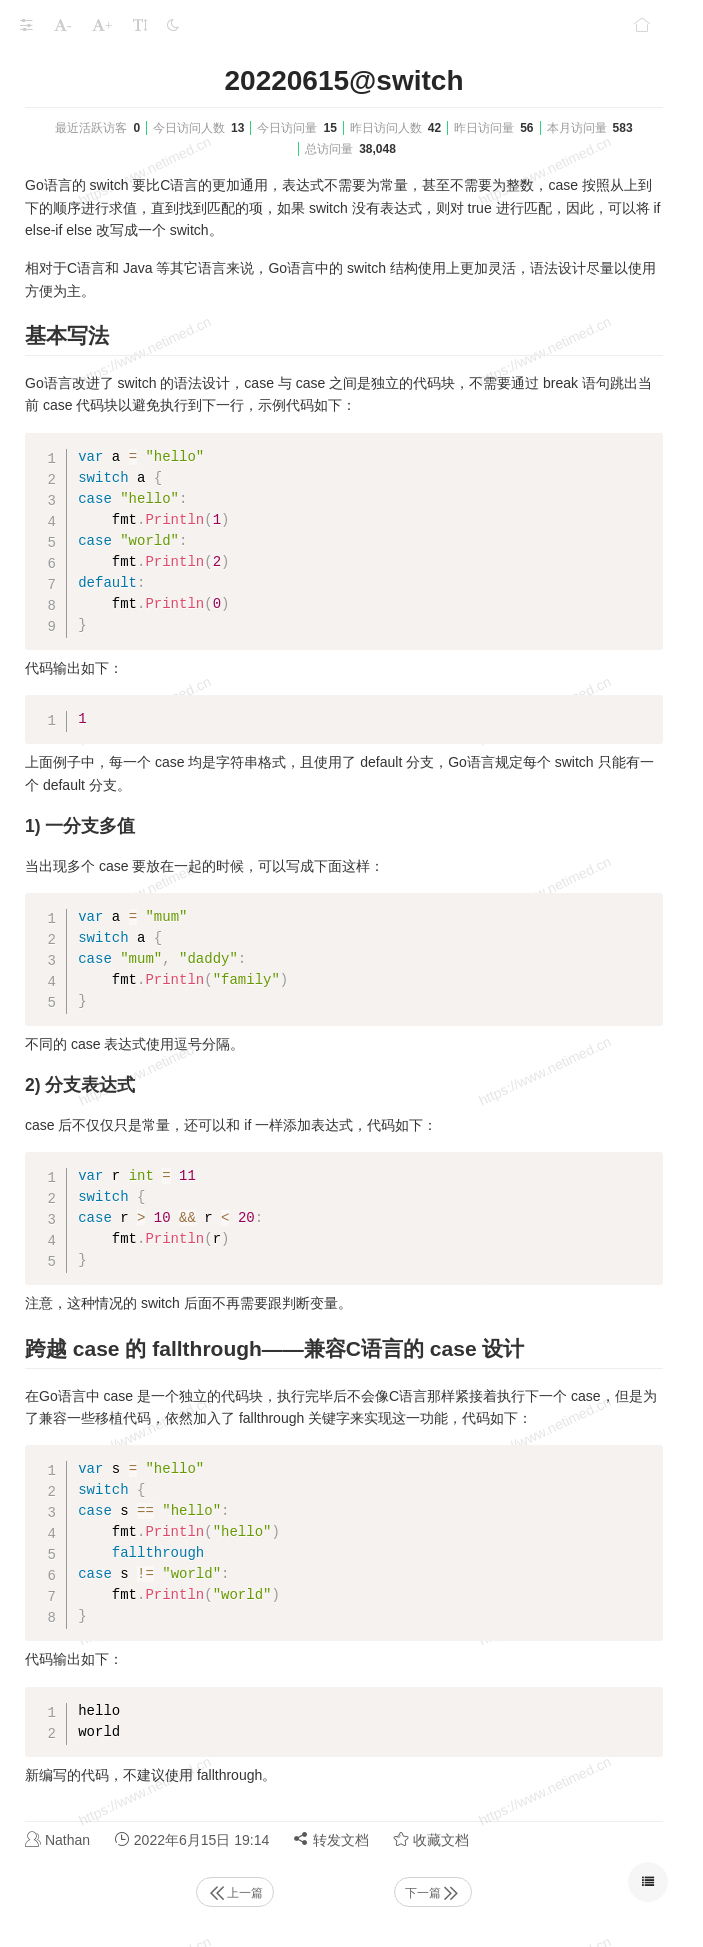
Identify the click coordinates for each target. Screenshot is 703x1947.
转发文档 (331, 1839)
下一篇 (433, 1893)
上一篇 (235, 1893)
